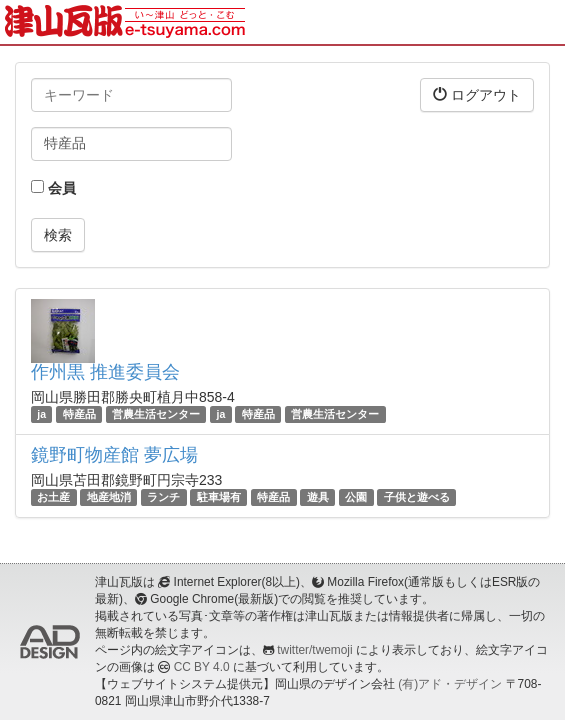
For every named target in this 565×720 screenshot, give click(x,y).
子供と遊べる (417, 497)
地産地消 (109, 497)
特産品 (79, 414)
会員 (53, 188)
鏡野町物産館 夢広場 (114, 455)
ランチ (163, 497)
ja (41, 414)
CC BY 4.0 (202, 667)
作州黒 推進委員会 (105, 372)
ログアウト (477, 94)
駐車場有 (219, 497)
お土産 (53, 497)
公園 (356, 497)
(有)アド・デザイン (450, 684)
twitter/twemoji (314, 650)
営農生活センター (156, 414)
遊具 (318, 497)
